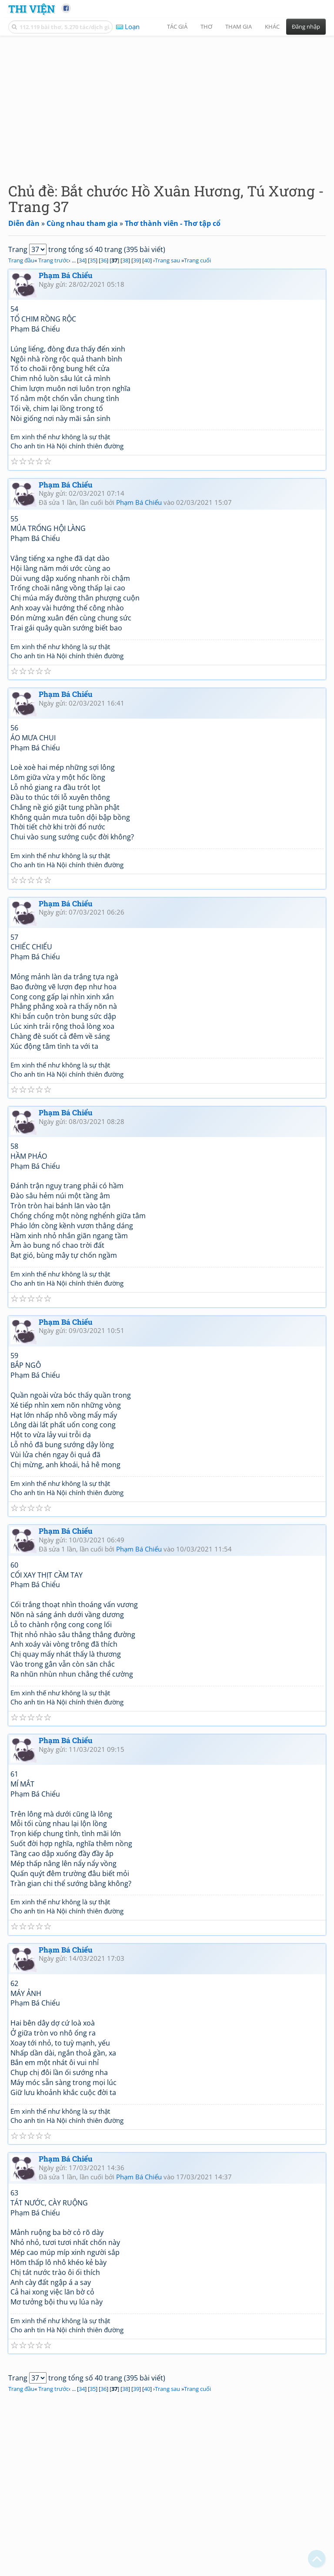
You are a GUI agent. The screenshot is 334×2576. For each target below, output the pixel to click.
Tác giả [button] (177, 26)
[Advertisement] (167, 102)
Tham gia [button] (238, 26)
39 (136, 260)
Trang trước (53, 260)
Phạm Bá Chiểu (66, 275)
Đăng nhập (306, 26)
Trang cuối (197, 260)
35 (93, 260)
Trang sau (167, 260)
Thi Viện (31, 8)
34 (82, 260)
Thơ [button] (206, 26)
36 (103, 260)
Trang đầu (21, 260)
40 (147, 260)
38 (125, 260)
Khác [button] (272, 26)
